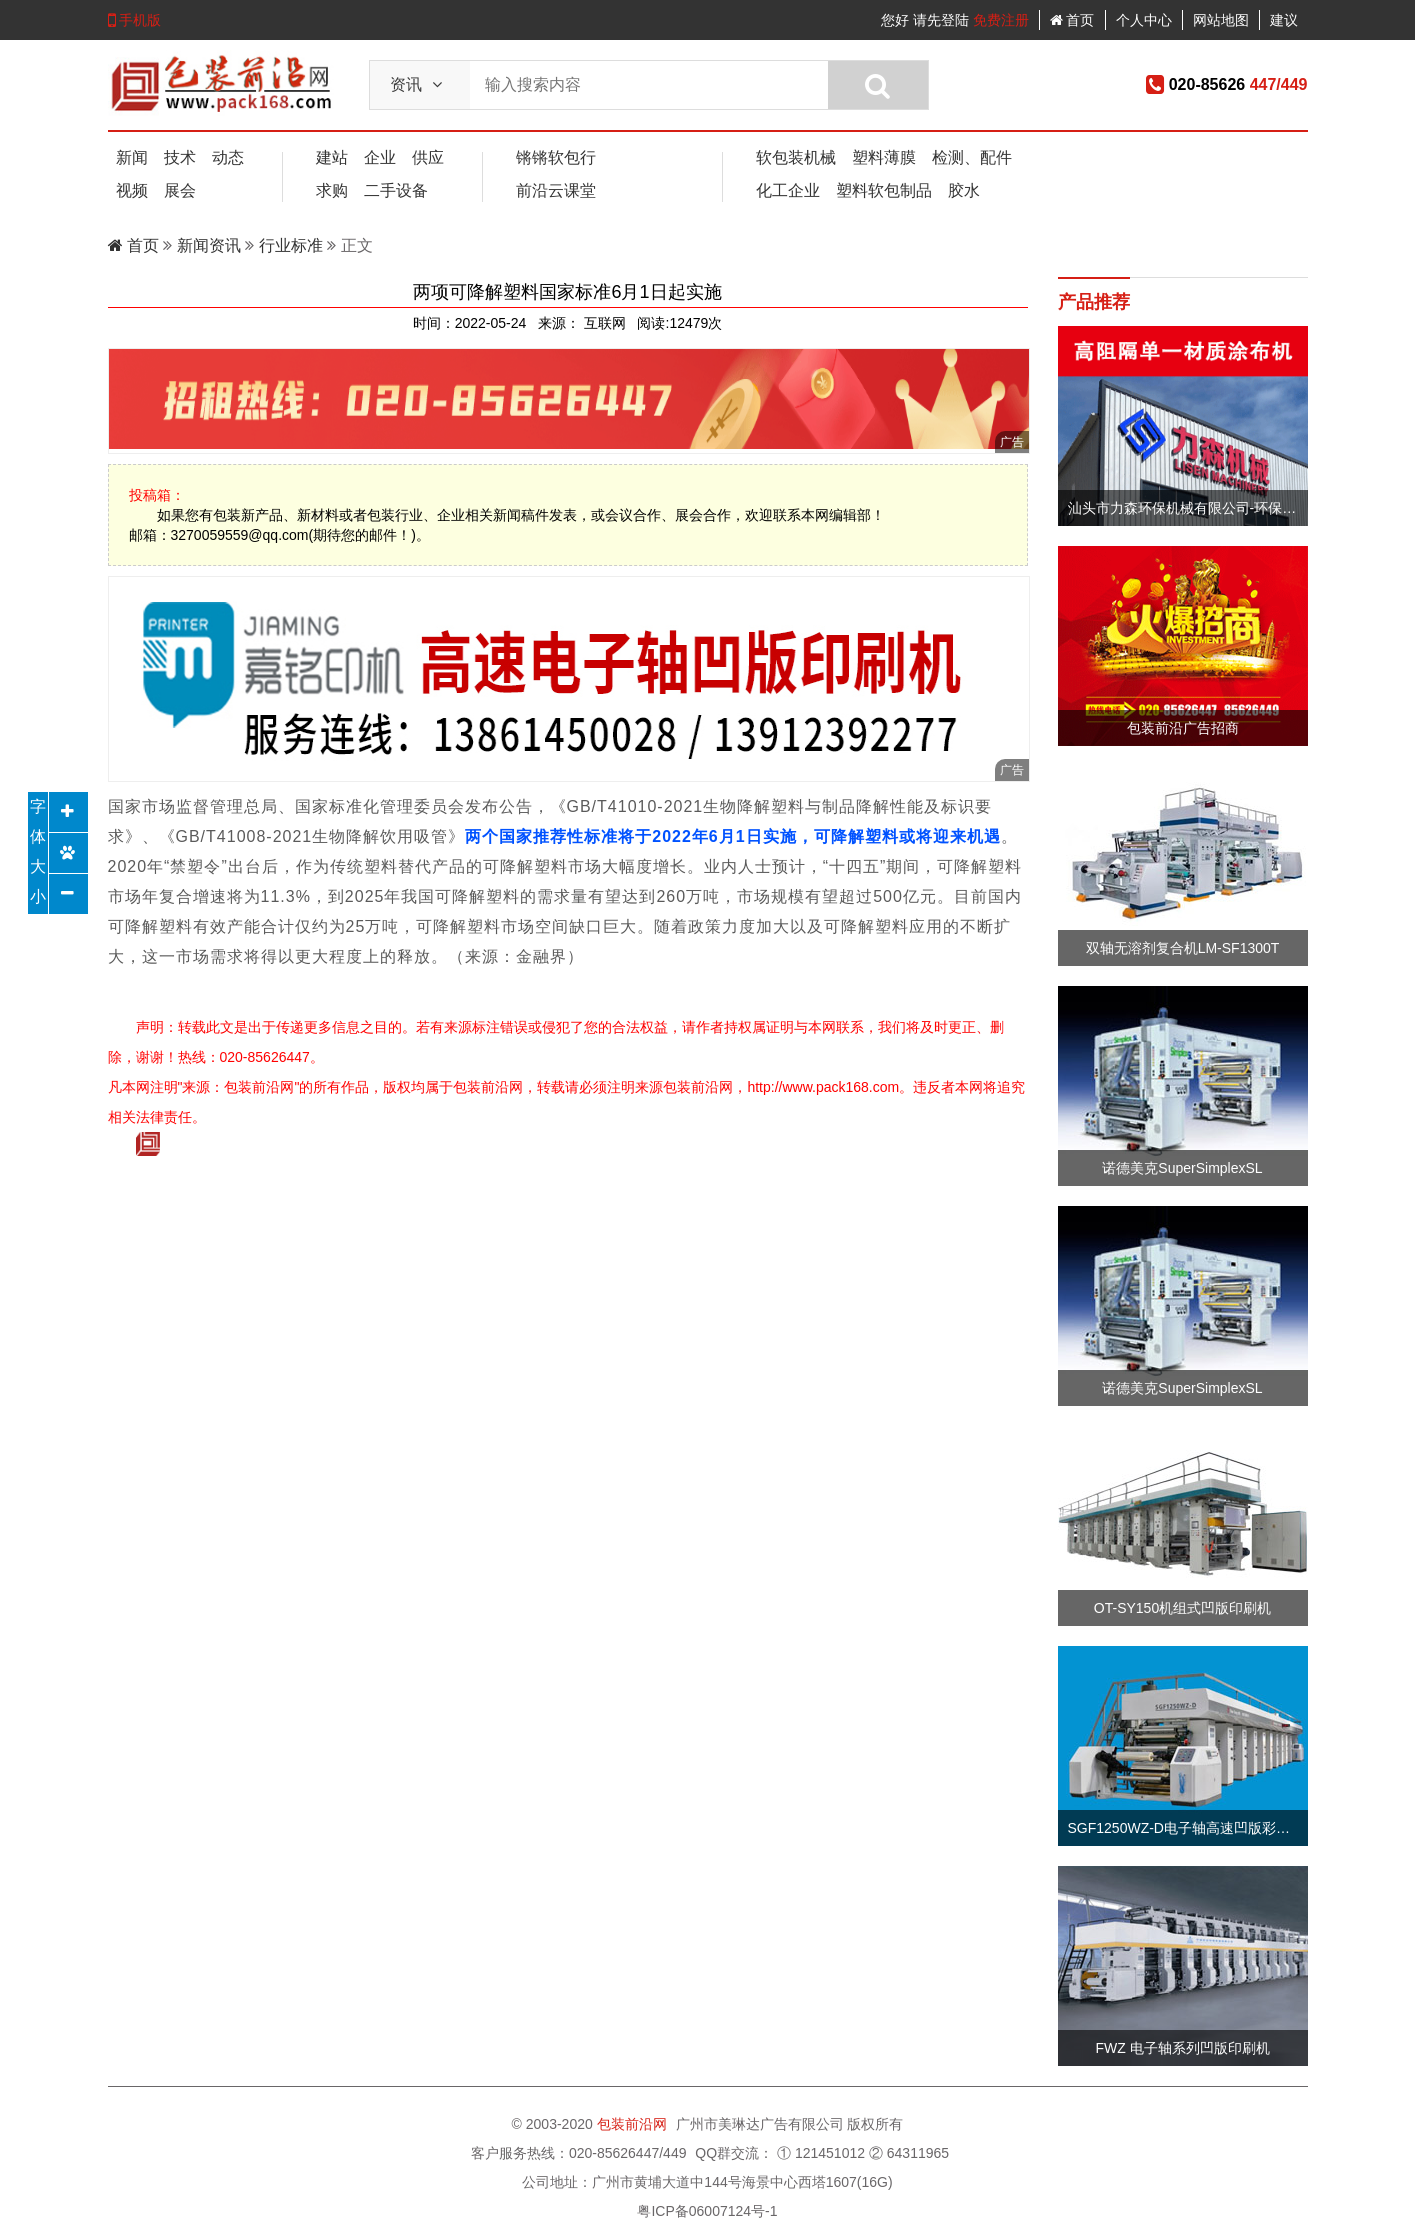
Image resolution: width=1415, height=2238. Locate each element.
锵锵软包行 (556, 157)
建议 (1284, 20)
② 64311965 (909, 2153)
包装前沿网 (634, 2124)
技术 (180, 157)
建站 (332, 157)
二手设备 (396, 190)
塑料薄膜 (884, 157)
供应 (428, 157)
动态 (228, 157)
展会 (180, 190)
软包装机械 (796, 157)
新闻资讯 (211, 245)
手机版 (135, 20)
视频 (132, 190)
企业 (380, 157)
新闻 (132, 157)
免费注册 (1001, 20)
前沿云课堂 (556, 190)
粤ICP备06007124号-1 (707, 2211)
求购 (332, 190)
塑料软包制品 (884, 190)
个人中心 (1144, 20)
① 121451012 (821, 2153)
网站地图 (1221, 20)
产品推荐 (1094, 302)
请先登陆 (941, 20)
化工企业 (788, 190)
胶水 (964, 190)
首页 (1072, 20)
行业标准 (291, 245)
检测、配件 (972, 157)
